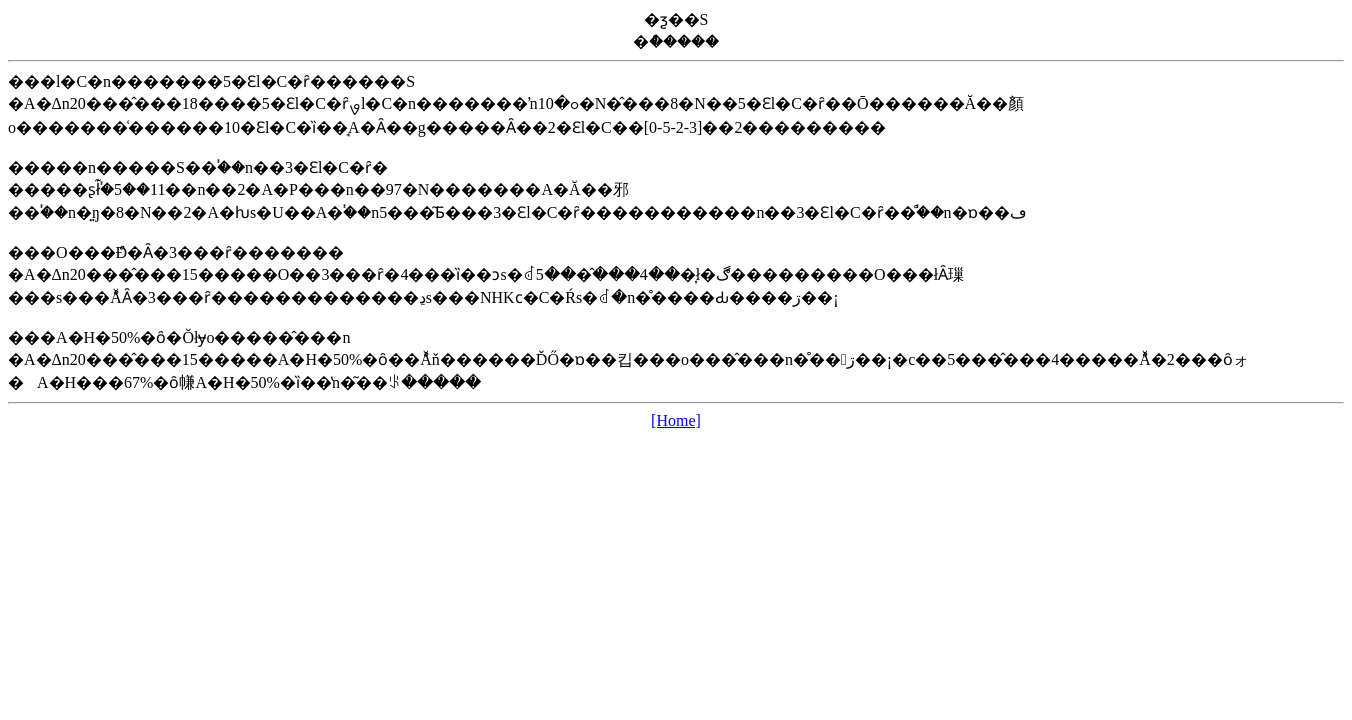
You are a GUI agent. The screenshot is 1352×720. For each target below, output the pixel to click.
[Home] (676, 420)
